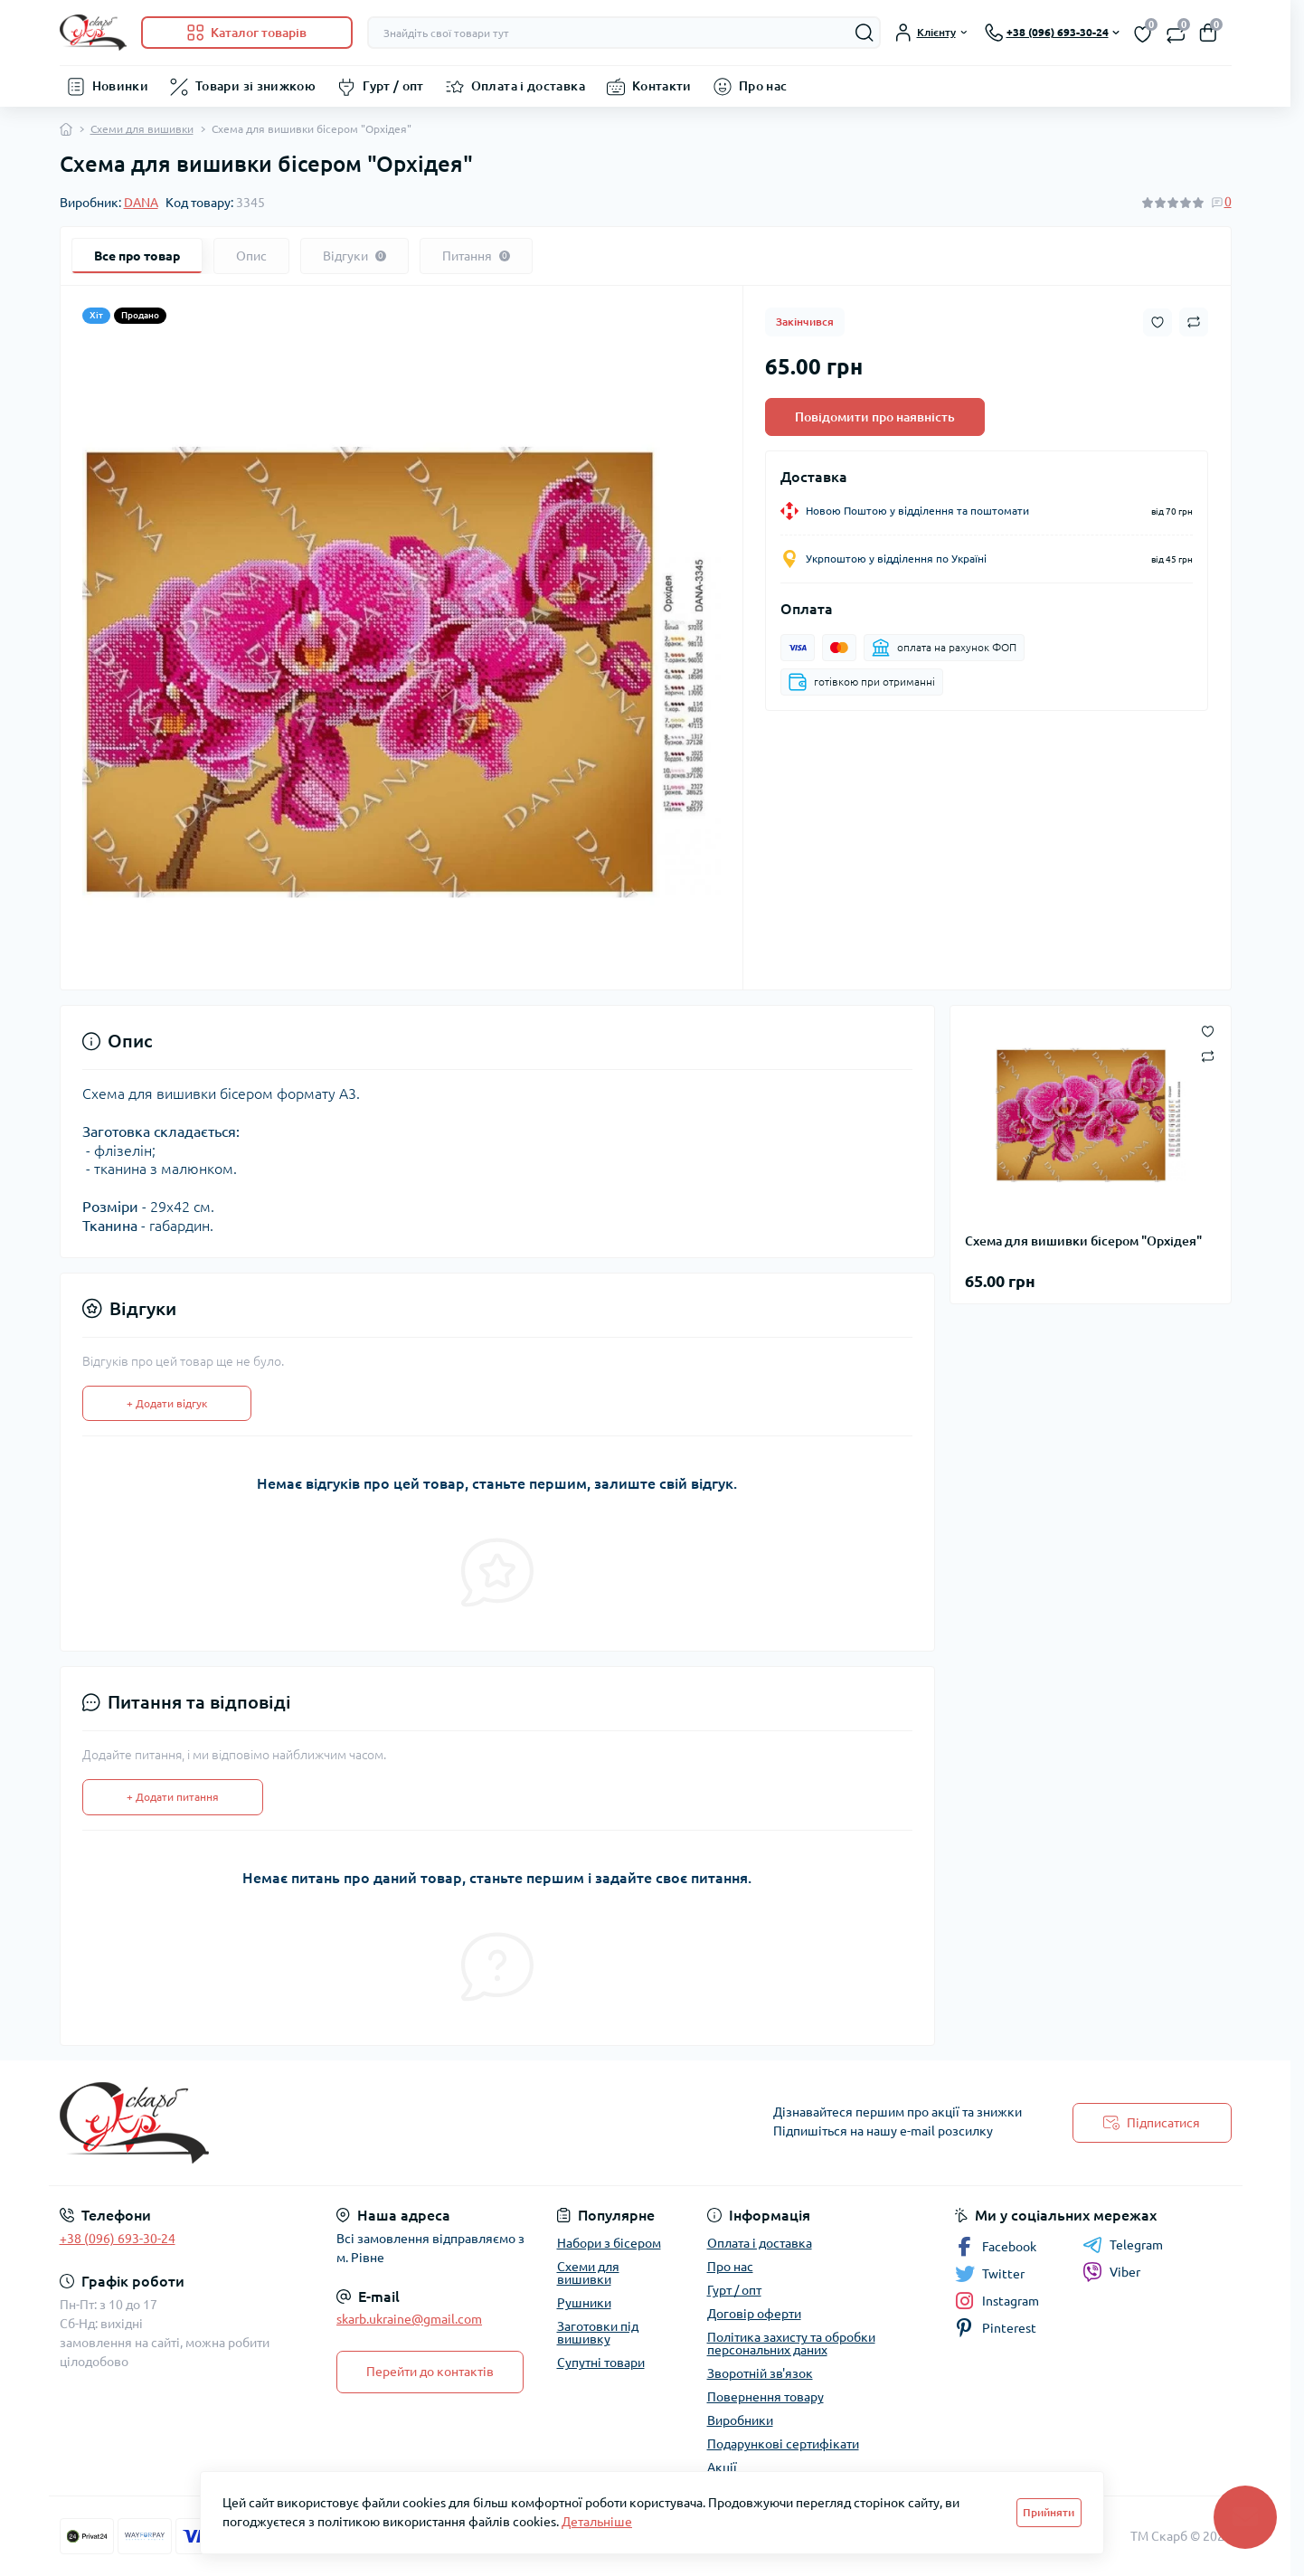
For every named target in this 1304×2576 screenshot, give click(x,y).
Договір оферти (754, 2313)
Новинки (120, 86)
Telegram (1122, 2245)
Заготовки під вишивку (597, 2332)
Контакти (662, 86)
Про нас (763, 86)
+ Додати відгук (167, 1403)
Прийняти (1048, 2512)
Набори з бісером (609, 2243)
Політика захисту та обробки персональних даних (791, 2343)
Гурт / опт (393, 86)
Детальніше (597, 2521)
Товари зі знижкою (255, 86)
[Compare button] (1193, 322)
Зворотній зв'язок (760, 2373)
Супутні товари (601, 2362)
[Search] (864, 33)
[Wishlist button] (1157, 322)
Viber (1111, 2272)
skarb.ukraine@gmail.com (409, 2319)
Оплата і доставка (528, 86)
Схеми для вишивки (142, 129)
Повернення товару (765, 2397)
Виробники (740, 2420)
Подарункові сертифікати (783, 2444)
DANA (141, 202)
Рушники (584, 2303)
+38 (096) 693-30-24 (117, 2238)
